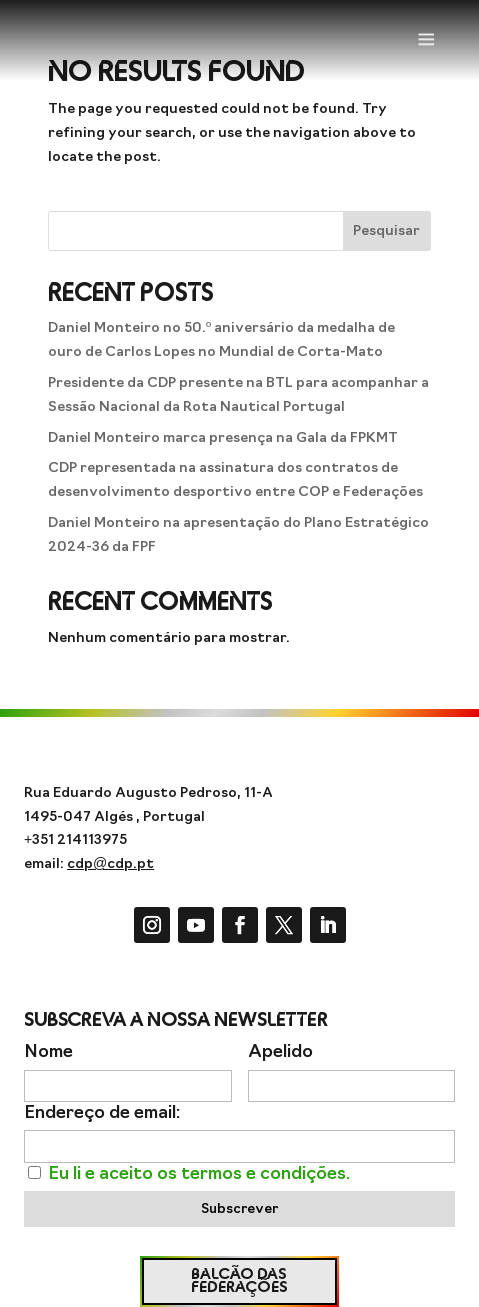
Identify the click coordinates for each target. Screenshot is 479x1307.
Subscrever (239, 1209)
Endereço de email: (102, 1113)
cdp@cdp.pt (110, 864)
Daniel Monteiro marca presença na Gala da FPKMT (223, 438)
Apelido (280, 1052)
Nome (48, 1052)
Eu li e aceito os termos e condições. (199, 1174)
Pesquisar (386, 231)
